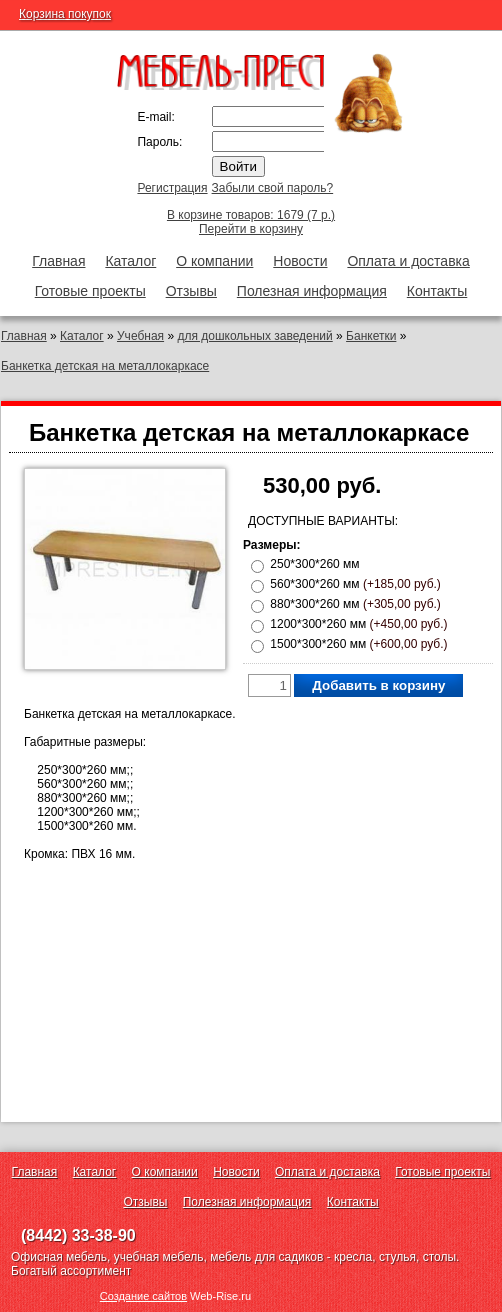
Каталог (130, 261)
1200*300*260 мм (358, 624)
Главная (58, 261)
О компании (214, 261)
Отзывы (191, 291)
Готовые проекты (90, 291)
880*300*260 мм (355, 604)
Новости (300, 261)
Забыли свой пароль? (273, 188)
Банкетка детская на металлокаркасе (105, 366)
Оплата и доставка (408, 261)
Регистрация (172, 188)
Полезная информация (312, 291)
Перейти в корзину (251, 229)
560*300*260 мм (355, 584)
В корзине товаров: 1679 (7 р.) (251, 215)
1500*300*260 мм (358, 644)
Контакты (437, 291)
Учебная (140, 336)
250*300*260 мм (314, 564)
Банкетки (371, 336)
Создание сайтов (143, 1296)
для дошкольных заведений (254, 336)
